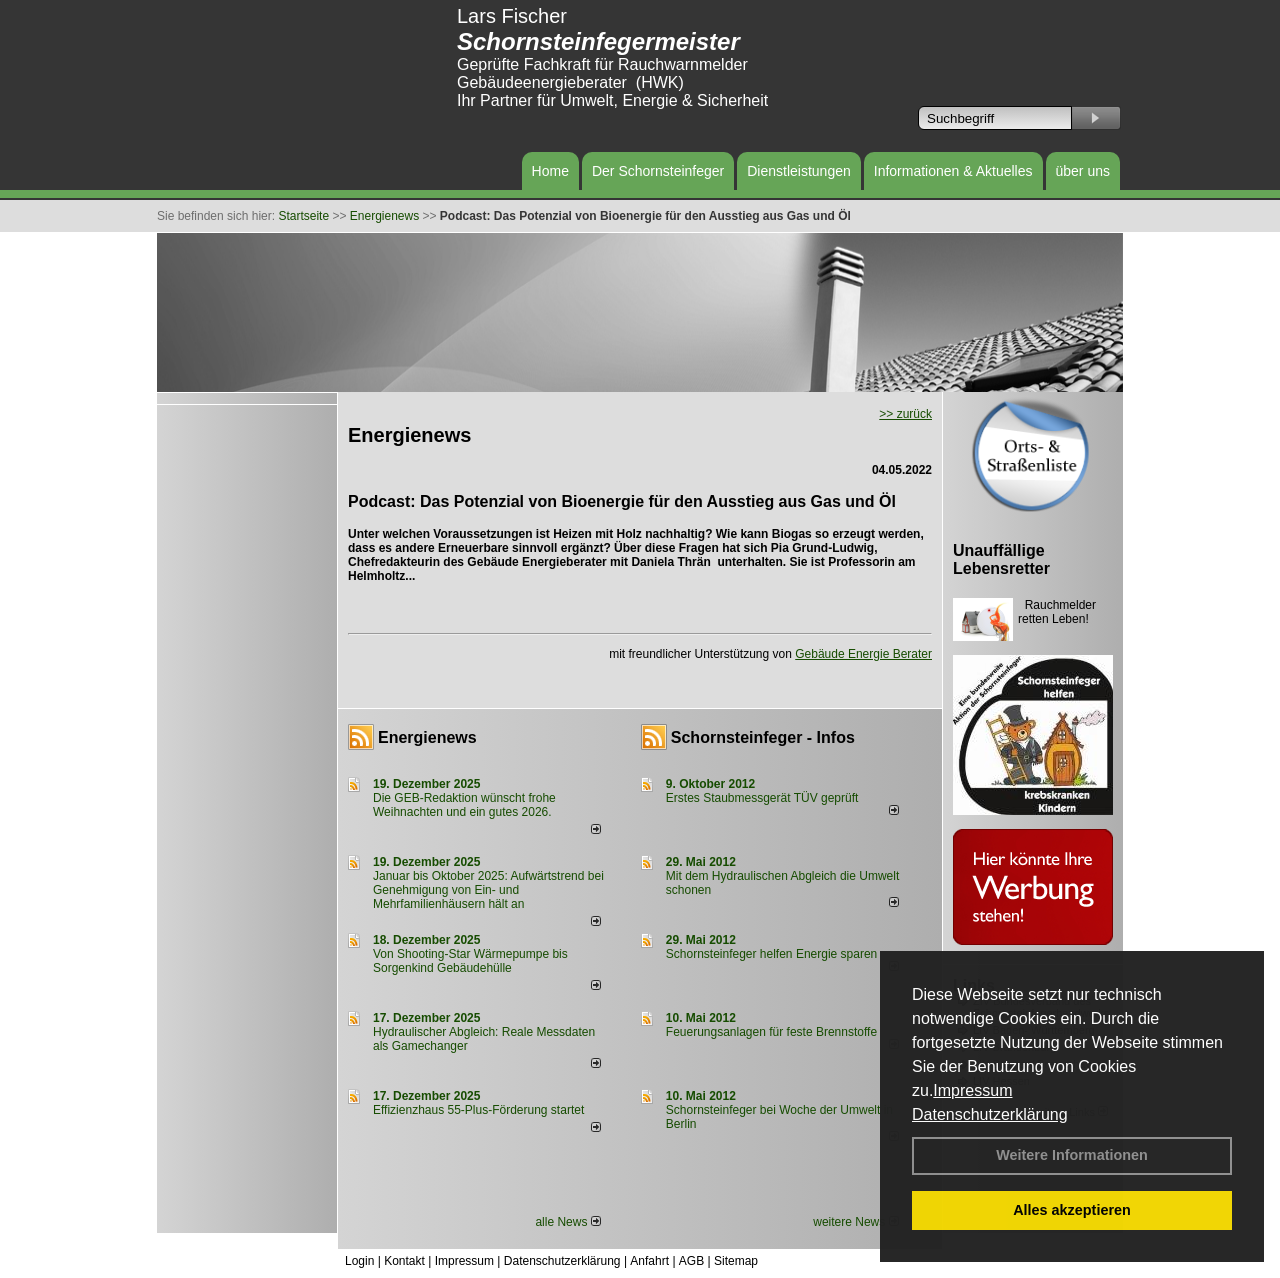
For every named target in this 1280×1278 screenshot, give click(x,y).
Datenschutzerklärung (990, 1114)
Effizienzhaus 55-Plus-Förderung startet (478, 1110)
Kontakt (404, 1261)
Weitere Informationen (1072, 1155)
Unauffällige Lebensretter (1001, 559)
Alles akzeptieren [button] (1072, 1210)
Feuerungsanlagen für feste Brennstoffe (771, 1032)
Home (550, 171)
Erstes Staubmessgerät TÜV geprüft (762, 798)
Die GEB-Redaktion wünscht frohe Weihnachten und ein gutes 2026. (464, 805)
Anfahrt (649, 1261)
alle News (567, 1222)
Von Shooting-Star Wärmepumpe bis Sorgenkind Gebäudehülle (470, 961)
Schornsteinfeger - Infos (763, 737)
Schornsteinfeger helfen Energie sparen (771, 954)
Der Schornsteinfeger (658, 171)
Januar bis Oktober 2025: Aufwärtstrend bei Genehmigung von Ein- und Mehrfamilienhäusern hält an (488, 890)
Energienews (427, 737)
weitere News (855, 1222)
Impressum (972, 1090)
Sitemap (736, 1261)
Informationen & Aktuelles (953, 171)
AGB (691, 1261)
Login (359, 1261)
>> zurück (905, 414)
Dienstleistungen (799, 171)
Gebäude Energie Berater (863, 654)
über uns (1083, 171)
